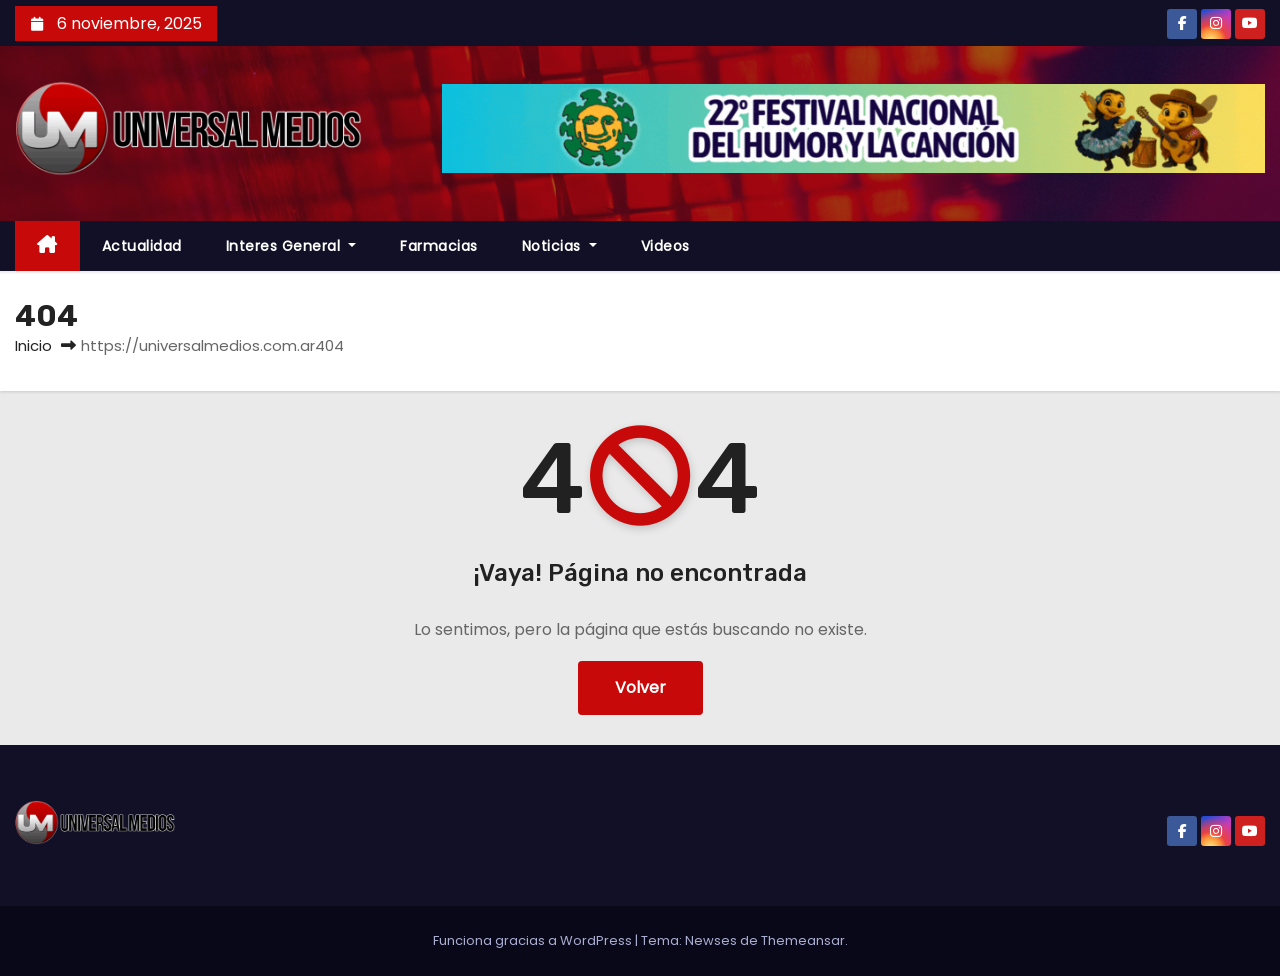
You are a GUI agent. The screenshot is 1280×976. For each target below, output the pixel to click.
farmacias (439, 246)
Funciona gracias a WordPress (534, 940)
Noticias (559, 246)
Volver (640, 687)
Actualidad (142, 246)
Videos (665, 246)
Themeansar (803, 940)
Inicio (33, 345)
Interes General (291, 246)
